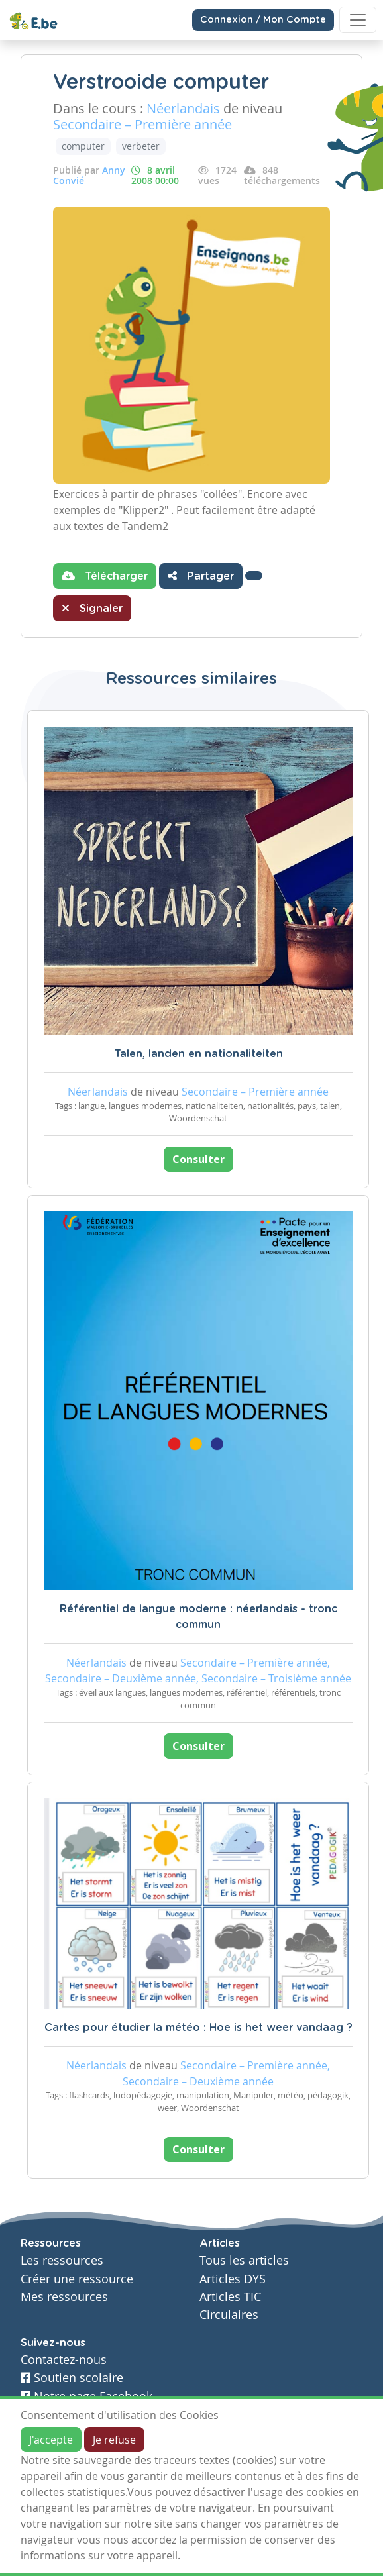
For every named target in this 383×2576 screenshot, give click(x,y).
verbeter (141, 146)
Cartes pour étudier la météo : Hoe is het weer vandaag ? (198, 2027)
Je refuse (114, 2439)
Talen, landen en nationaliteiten (198, 1054)
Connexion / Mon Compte (263, 20)
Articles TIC (230, 2296)
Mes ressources (64, 2296)
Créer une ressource (77, 2279)
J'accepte (51, 2439)
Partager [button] (201, 576)
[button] (253, 575)
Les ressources (62, 2260)
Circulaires (228, 2314)
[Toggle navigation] (357, 20)
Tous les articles (244, 2260)
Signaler (92, 608)
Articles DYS (232, 2279)
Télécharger (105, 576)
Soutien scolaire (72, 2377)
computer (83, 146)
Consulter (198, 1159)
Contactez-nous (64, 2359)
